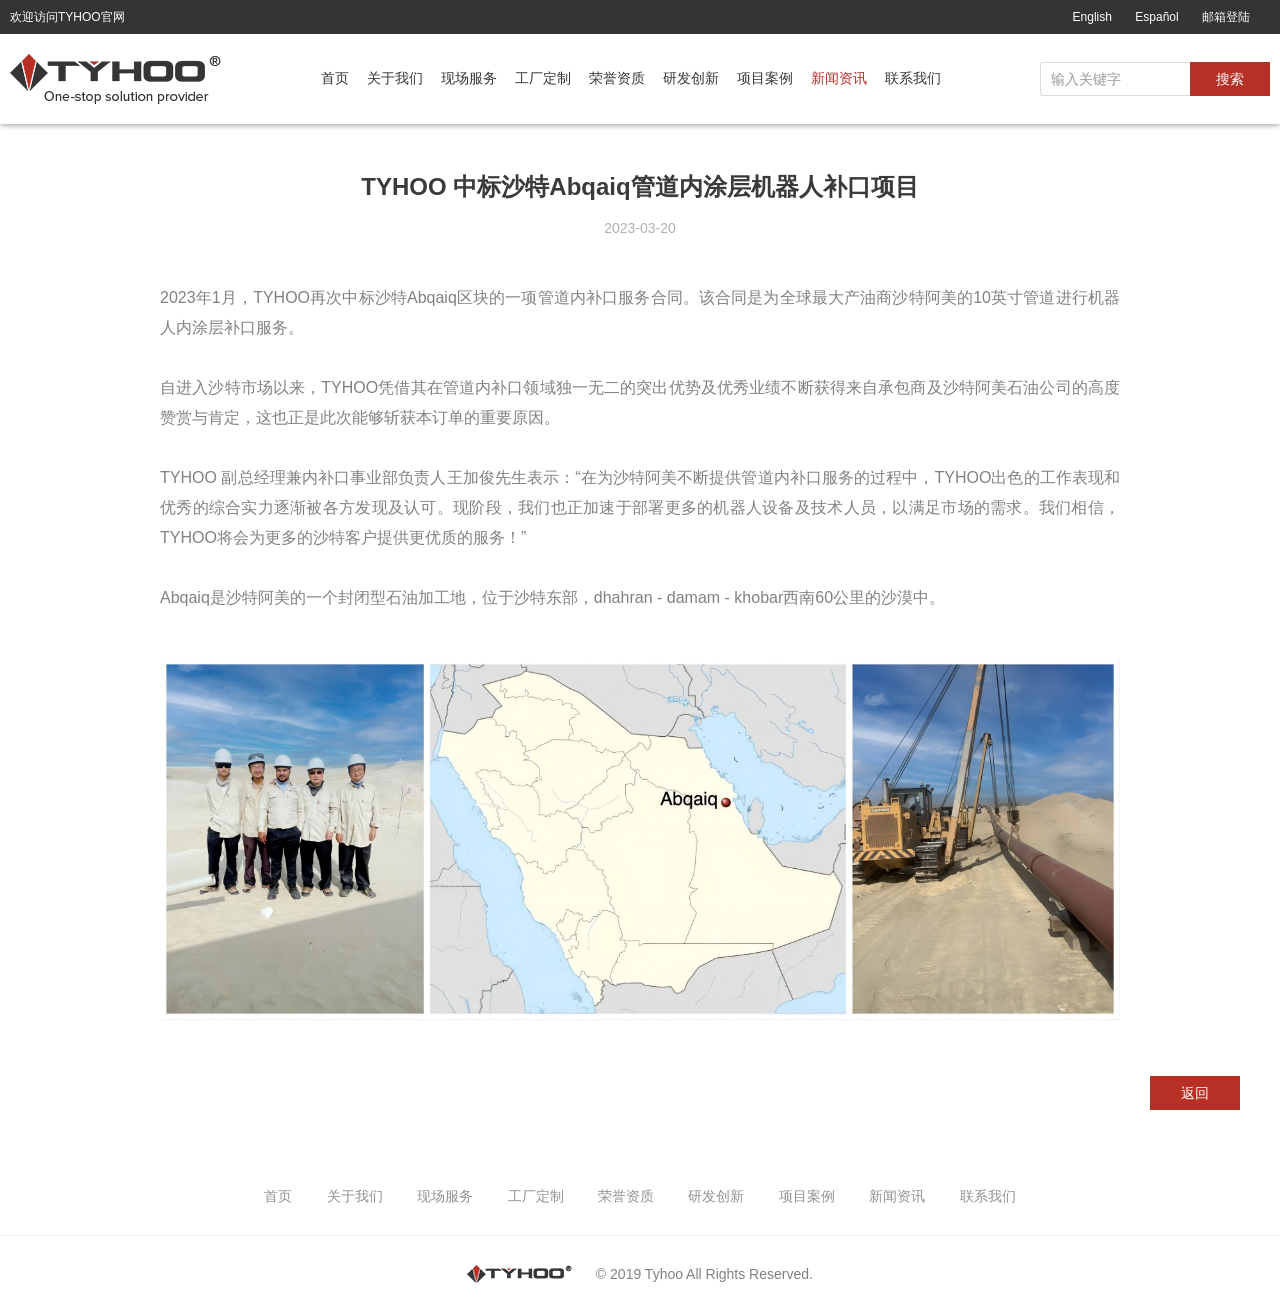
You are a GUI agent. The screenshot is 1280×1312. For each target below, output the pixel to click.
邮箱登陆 (1226, 17)
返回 (1195, 1093)
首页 (335, 78)
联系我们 (913, 78)
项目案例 (765, 78)
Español (1156, 17)
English (1092, 17)
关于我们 (395, 78)
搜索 (1230, 79)
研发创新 (691, 78)
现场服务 (469, 78)
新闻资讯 (839, 78)
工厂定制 (543, 78)
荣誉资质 (617, 78)
